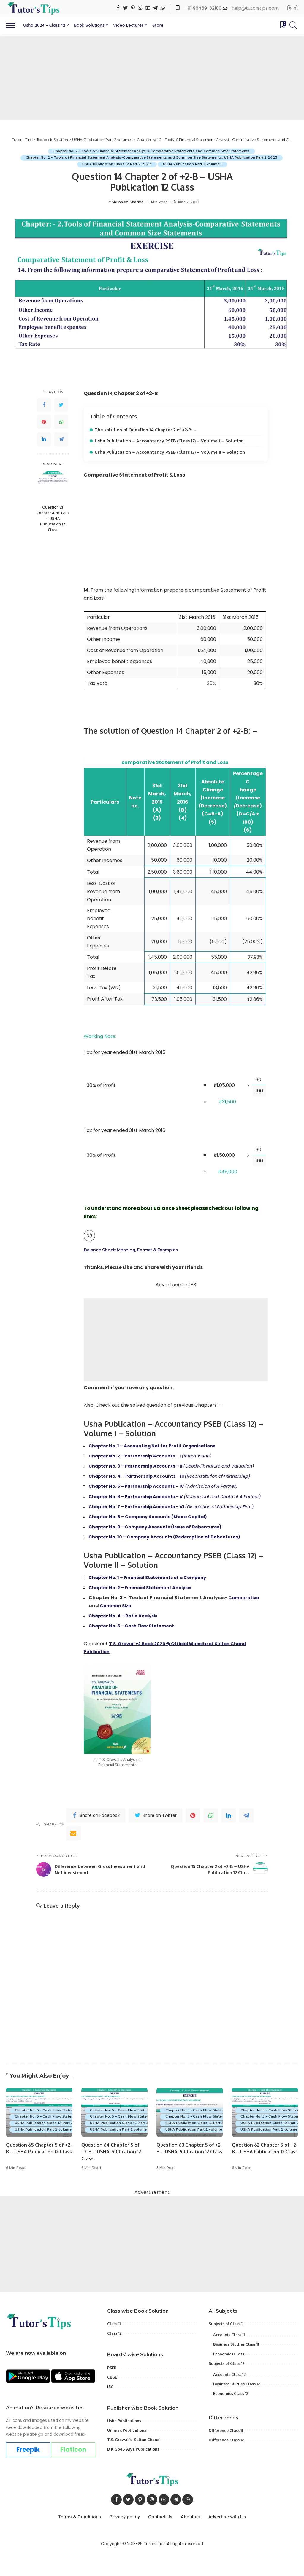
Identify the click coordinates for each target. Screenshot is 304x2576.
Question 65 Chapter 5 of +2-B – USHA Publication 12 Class (36, 2176)
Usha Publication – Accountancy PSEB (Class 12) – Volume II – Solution (171, 452)
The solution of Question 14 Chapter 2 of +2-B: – (148, 430)
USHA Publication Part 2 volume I (193, 164)
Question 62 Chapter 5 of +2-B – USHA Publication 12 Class (262, 2176)
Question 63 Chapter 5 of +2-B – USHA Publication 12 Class (187, 2176)
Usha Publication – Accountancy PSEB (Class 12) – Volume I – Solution (171, 441)
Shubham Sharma (128, 202)
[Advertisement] (152, 78)
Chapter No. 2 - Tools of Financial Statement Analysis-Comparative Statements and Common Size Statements (151, 151)
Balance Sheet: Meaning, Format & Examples (135, 1250)
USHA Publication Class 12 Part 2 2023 (116, 164)
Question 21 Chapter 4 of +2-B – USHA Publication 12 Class (53, 518)
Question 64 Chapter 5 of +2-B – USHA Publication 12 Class (112, 2176)
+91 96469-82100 (204, 8)
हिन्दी (292, 8)
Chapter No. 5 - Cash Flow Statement (48, 2134)
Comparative (245, 1621)
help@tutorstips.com (255, 8)
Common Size (117, 1630)
